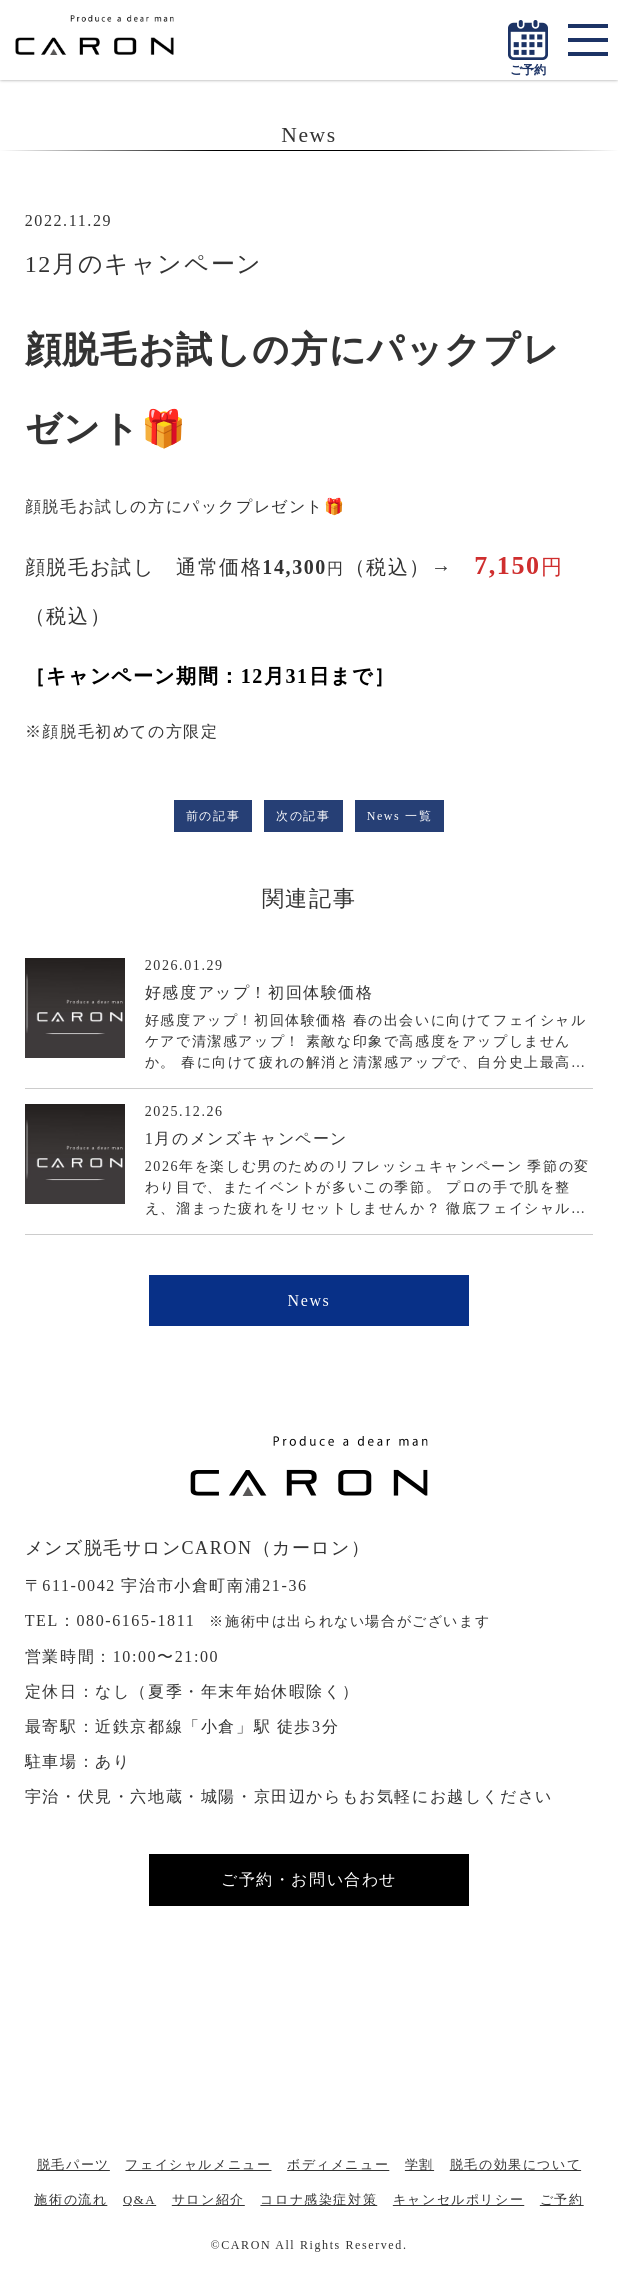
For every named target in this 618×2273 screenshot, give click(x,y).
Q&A (139, 2200)
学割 (419, 2165)
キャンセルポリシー (458, 2200)
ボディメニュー (338, 2165)
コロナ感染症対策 (318, 2200)
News (309, 1300)
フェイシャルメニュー (198, 2165)
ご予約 (562, 2200)
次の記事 (303, 816)
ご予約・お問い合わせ (309, 1879)
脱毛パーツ (73, 2165)
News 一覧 (400, 816)
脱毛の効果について (515, 2165)
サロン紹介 (208, 2200)
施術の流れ (70, 2200)
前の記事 (213, 816)
